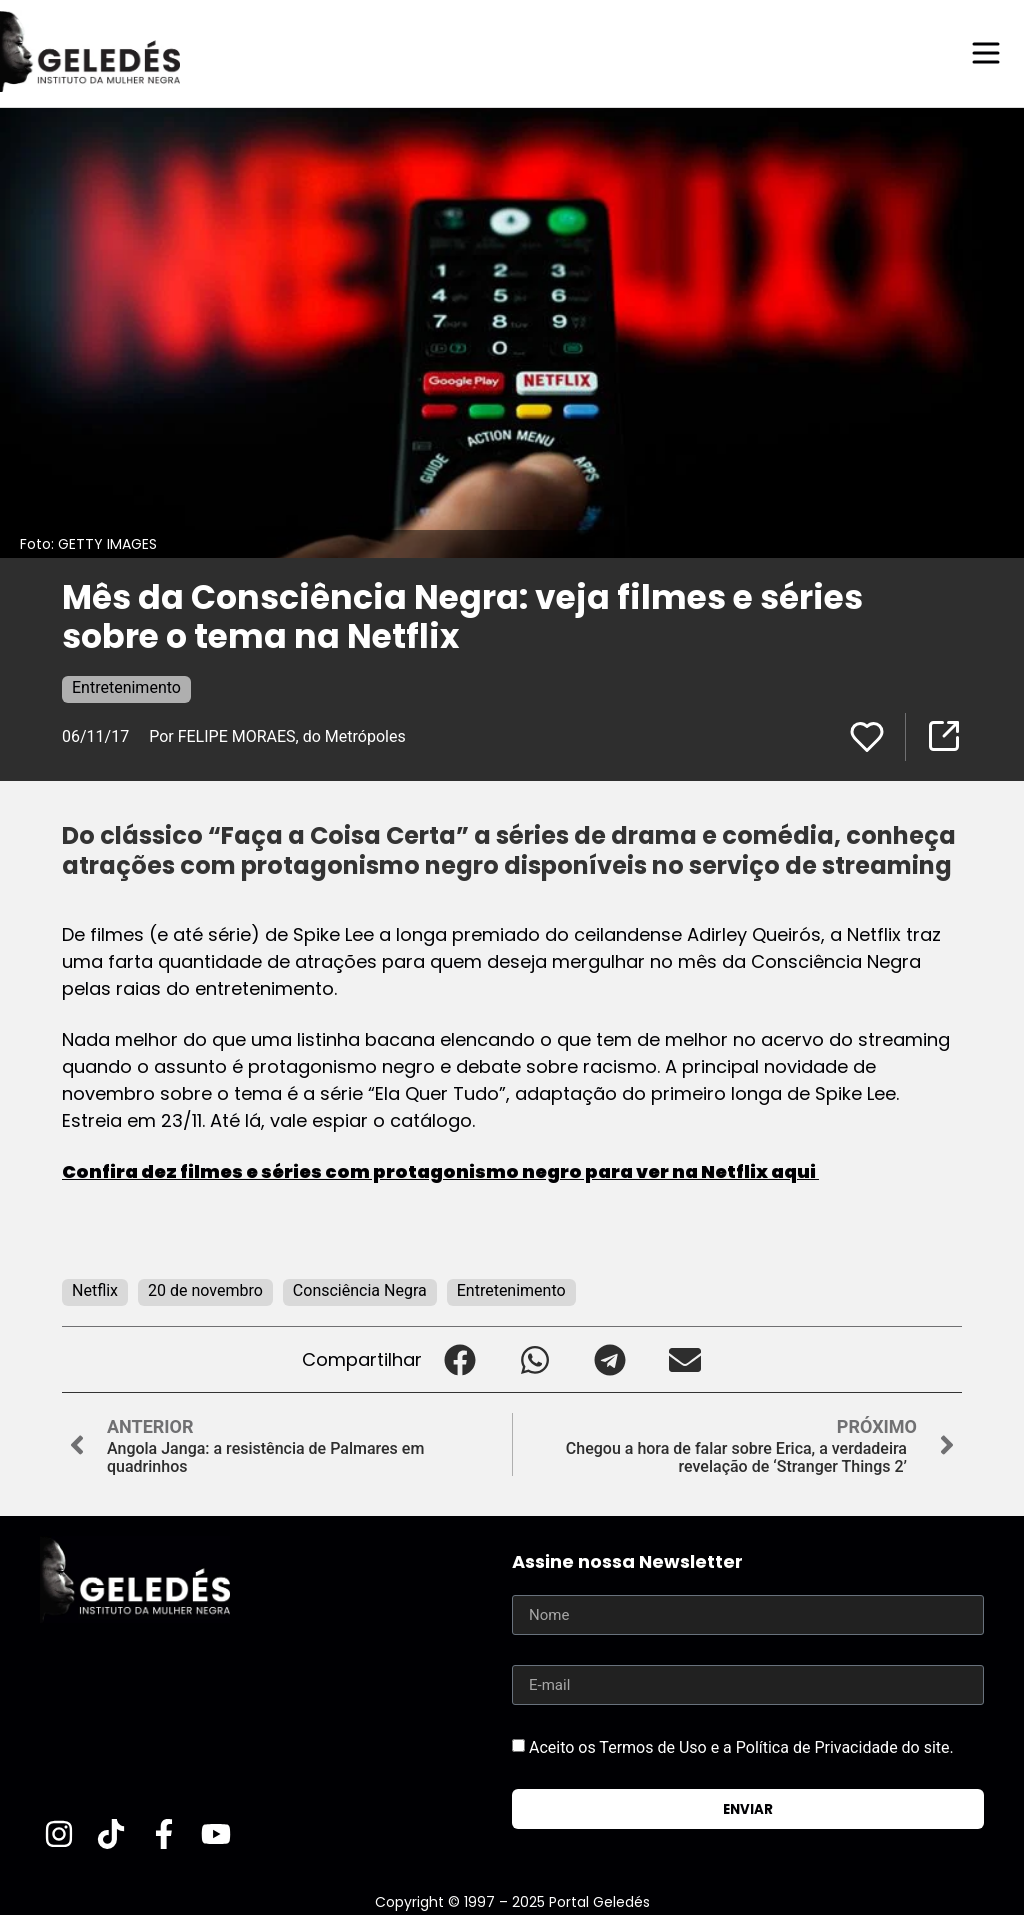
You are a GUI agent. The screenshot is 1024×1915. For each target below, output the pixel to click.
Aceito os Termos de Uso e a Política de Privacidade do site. (741, 1746)
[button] (459, 1358)
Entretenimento (126, 686)
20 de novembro (205, 1289)
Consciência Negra (360, 1289)
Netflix (95, 1289)
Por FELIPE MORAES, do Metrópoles (279, 735)
